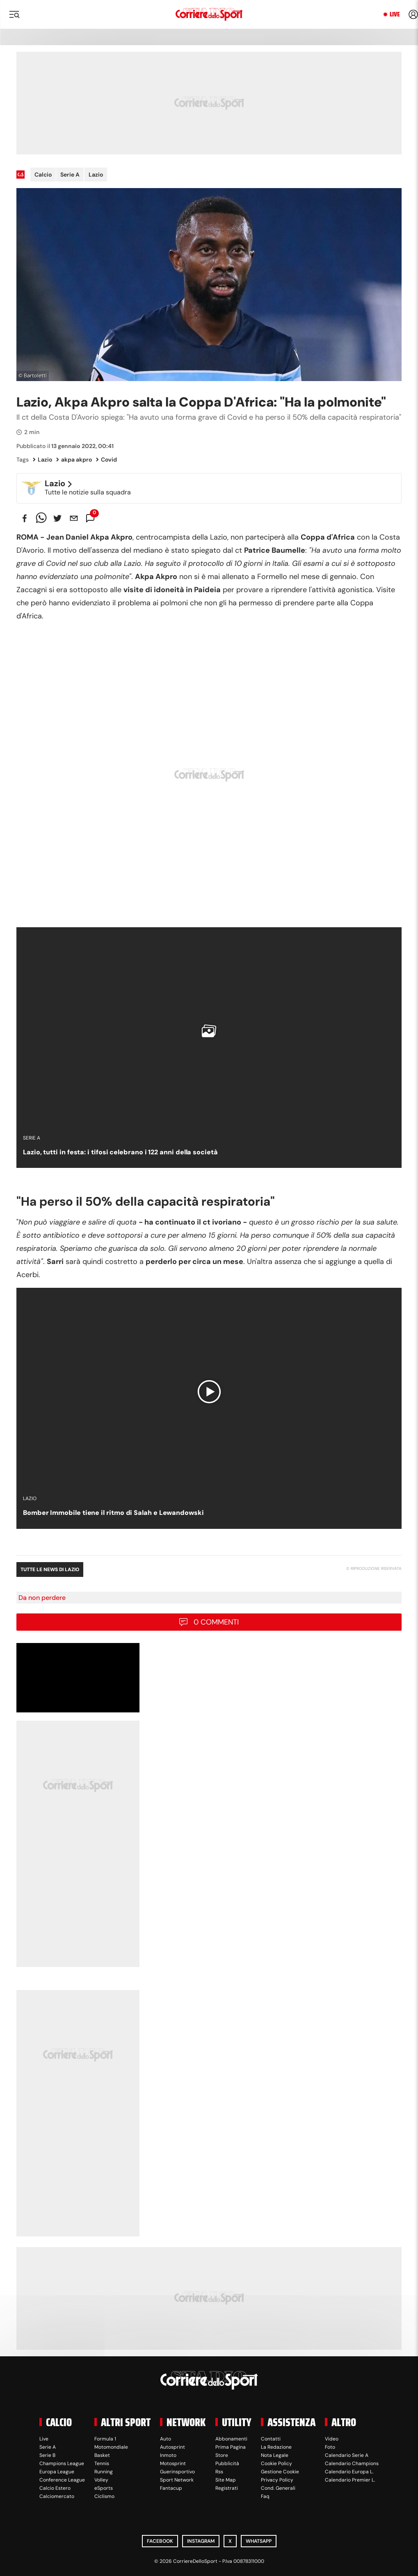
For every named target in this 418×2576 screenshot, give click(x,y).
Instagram (201, 2541)
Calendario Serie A (346, 2455)
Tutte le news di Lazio (50, 1569)
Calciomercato (56, 2496)
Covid (106, 459)
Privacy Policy (277, 2480)
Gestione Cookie (280, 2471)
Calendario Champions (352, 2463)
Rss (219, 2471)
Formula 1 (105, 2439)
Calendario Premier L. (350, 2480)
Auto (165, 2439)
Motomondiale (111, 2447)
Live (395, 14)
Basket (102, 2455)
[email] (74, 518)
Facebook (160, 2541)
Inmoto (168, 2455)
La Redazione (276, 2447)
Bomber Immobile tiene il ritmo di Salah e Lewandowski (113, 1512)
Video (331, 2439)
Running (103, 2471)
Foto (330, 2447)
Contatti (271, 2439)
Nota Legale (274, 2455)
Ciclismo (104, 2496)
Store (221, 2455)
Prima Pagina (230, 2447)
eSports (103, 2488)
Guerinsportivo (177, 2471)
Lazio (96, 174)
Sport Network (177, 2480)
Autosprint (172, 2447)
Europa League (56, 2471)
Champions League (61, 2463)
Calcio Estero (55, 2488)
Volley (101, 2480)
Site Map (225, 2480)
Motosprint (173, 2463)
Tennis (101, 2463)
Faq (265, 2496)
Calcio (43, 174)
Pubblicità (227, 2463)
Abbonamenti (231, 2439)
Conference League (62, 2480)
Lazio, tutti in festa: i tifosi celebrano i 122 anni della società (120, 1152)
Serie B (47, 2455)
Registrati (226, 2488)
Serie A (70, 174)
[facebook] (24, 518)
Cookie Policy (276, 2463)
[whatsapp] (41, 518)
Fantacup (171, 2488)
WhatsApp (259, 2541)
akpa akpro (74, 459)
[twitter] (57, 518)
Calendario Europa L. (349, 2471)
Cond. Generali (278, 2488)
